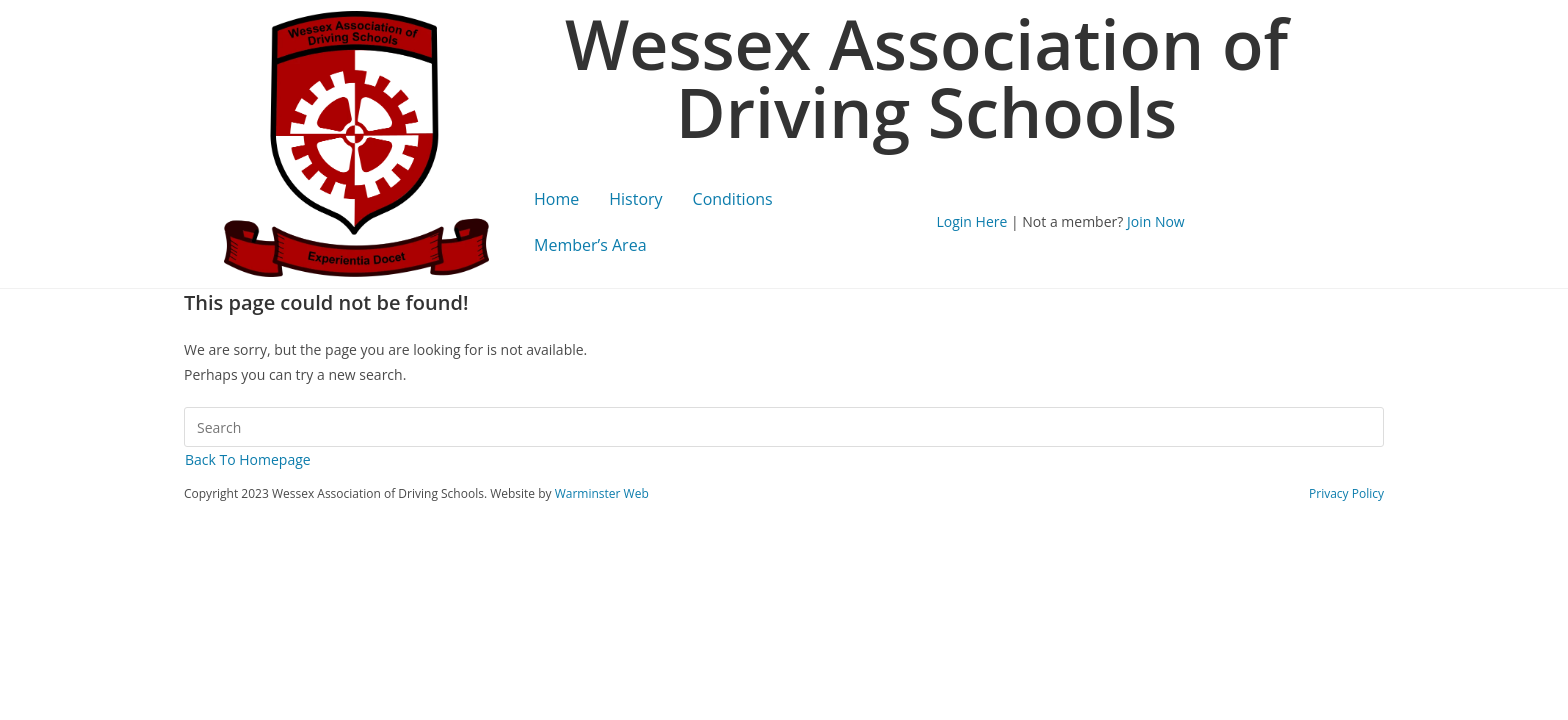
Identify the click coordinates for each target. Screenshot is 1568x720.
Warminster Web (602, 493)
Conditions (733, 199)
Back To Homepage (248, 459)
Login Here (972, 221)
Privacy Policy (1346, 493)
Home (556, 199)
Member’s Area (590, 245)
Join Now (1156, 221)
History (635, 199)
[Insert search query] (784, 427)
